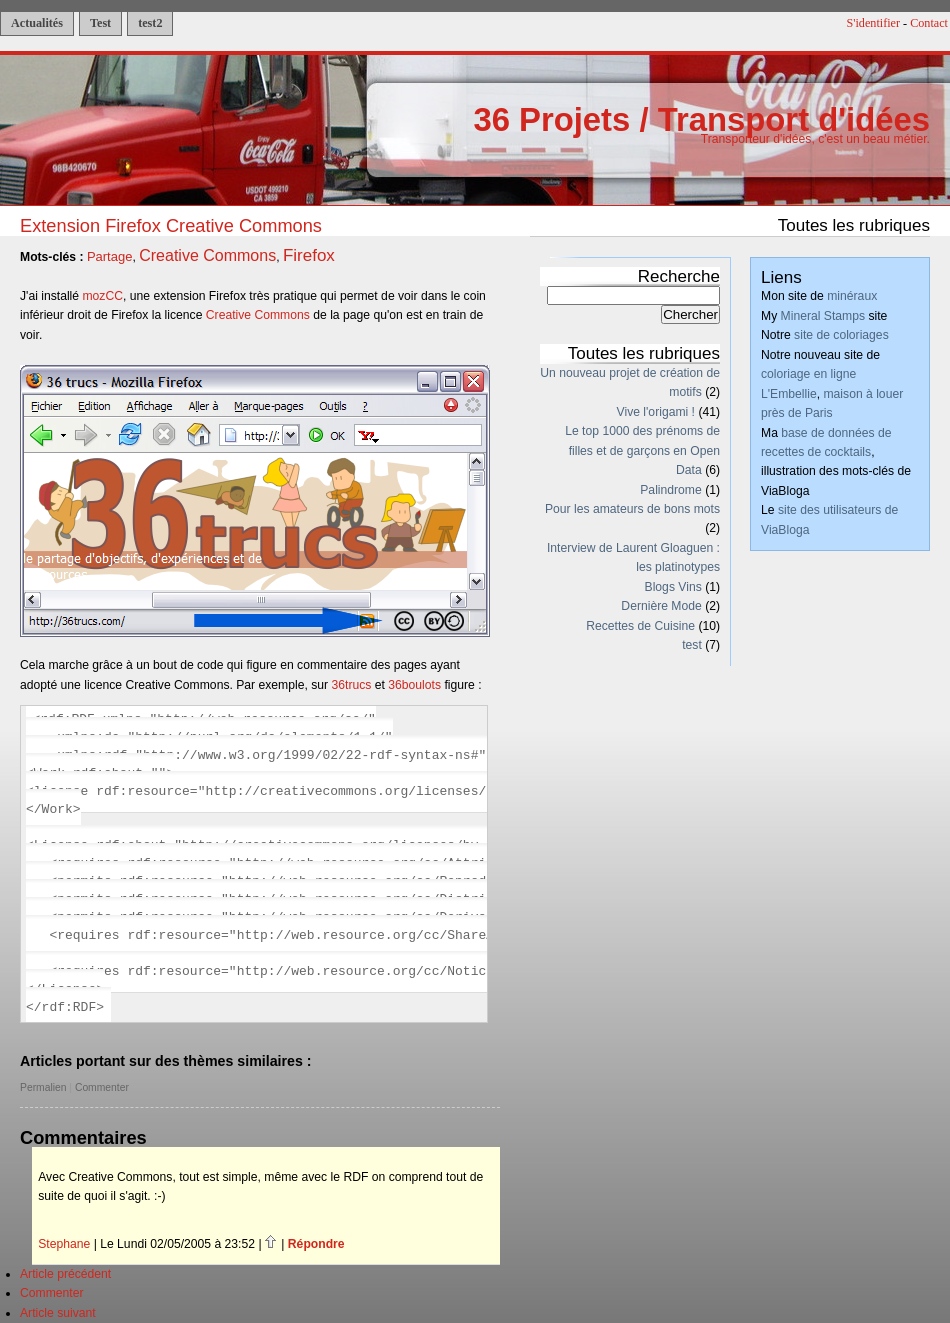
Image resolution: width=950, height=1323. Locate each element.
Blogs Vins (673, 587)
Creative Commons (207, 255)
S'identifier (874, 23)
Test (100, 23)
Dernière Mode (661, 606)
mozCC (102, 296)
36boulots (414, 685)
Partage (110, 256)
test (692, 645)
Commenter (102, 1087)
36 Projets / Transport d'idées (701, 119)
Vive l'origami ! (656, 412)
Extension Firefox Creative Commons (171, 225)
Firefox (309, 255)
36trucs (352, 685)
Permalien (43, 1087)
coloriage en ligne (808, 374)
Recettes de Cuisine (640, 626)
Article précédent (65, 1274)
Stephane (64, 1244)
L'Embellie (789, 394)
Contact (929, 23)
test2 (150, 23)
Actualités (37, 23)
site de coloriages (841, 335)
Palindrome (671, 490)
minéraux (852, 296)
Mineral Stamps (823, 316)
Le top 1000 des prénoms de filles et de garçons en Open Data (642, 450)
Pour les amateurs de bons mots (632, 509)
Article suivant (58, 1313)
